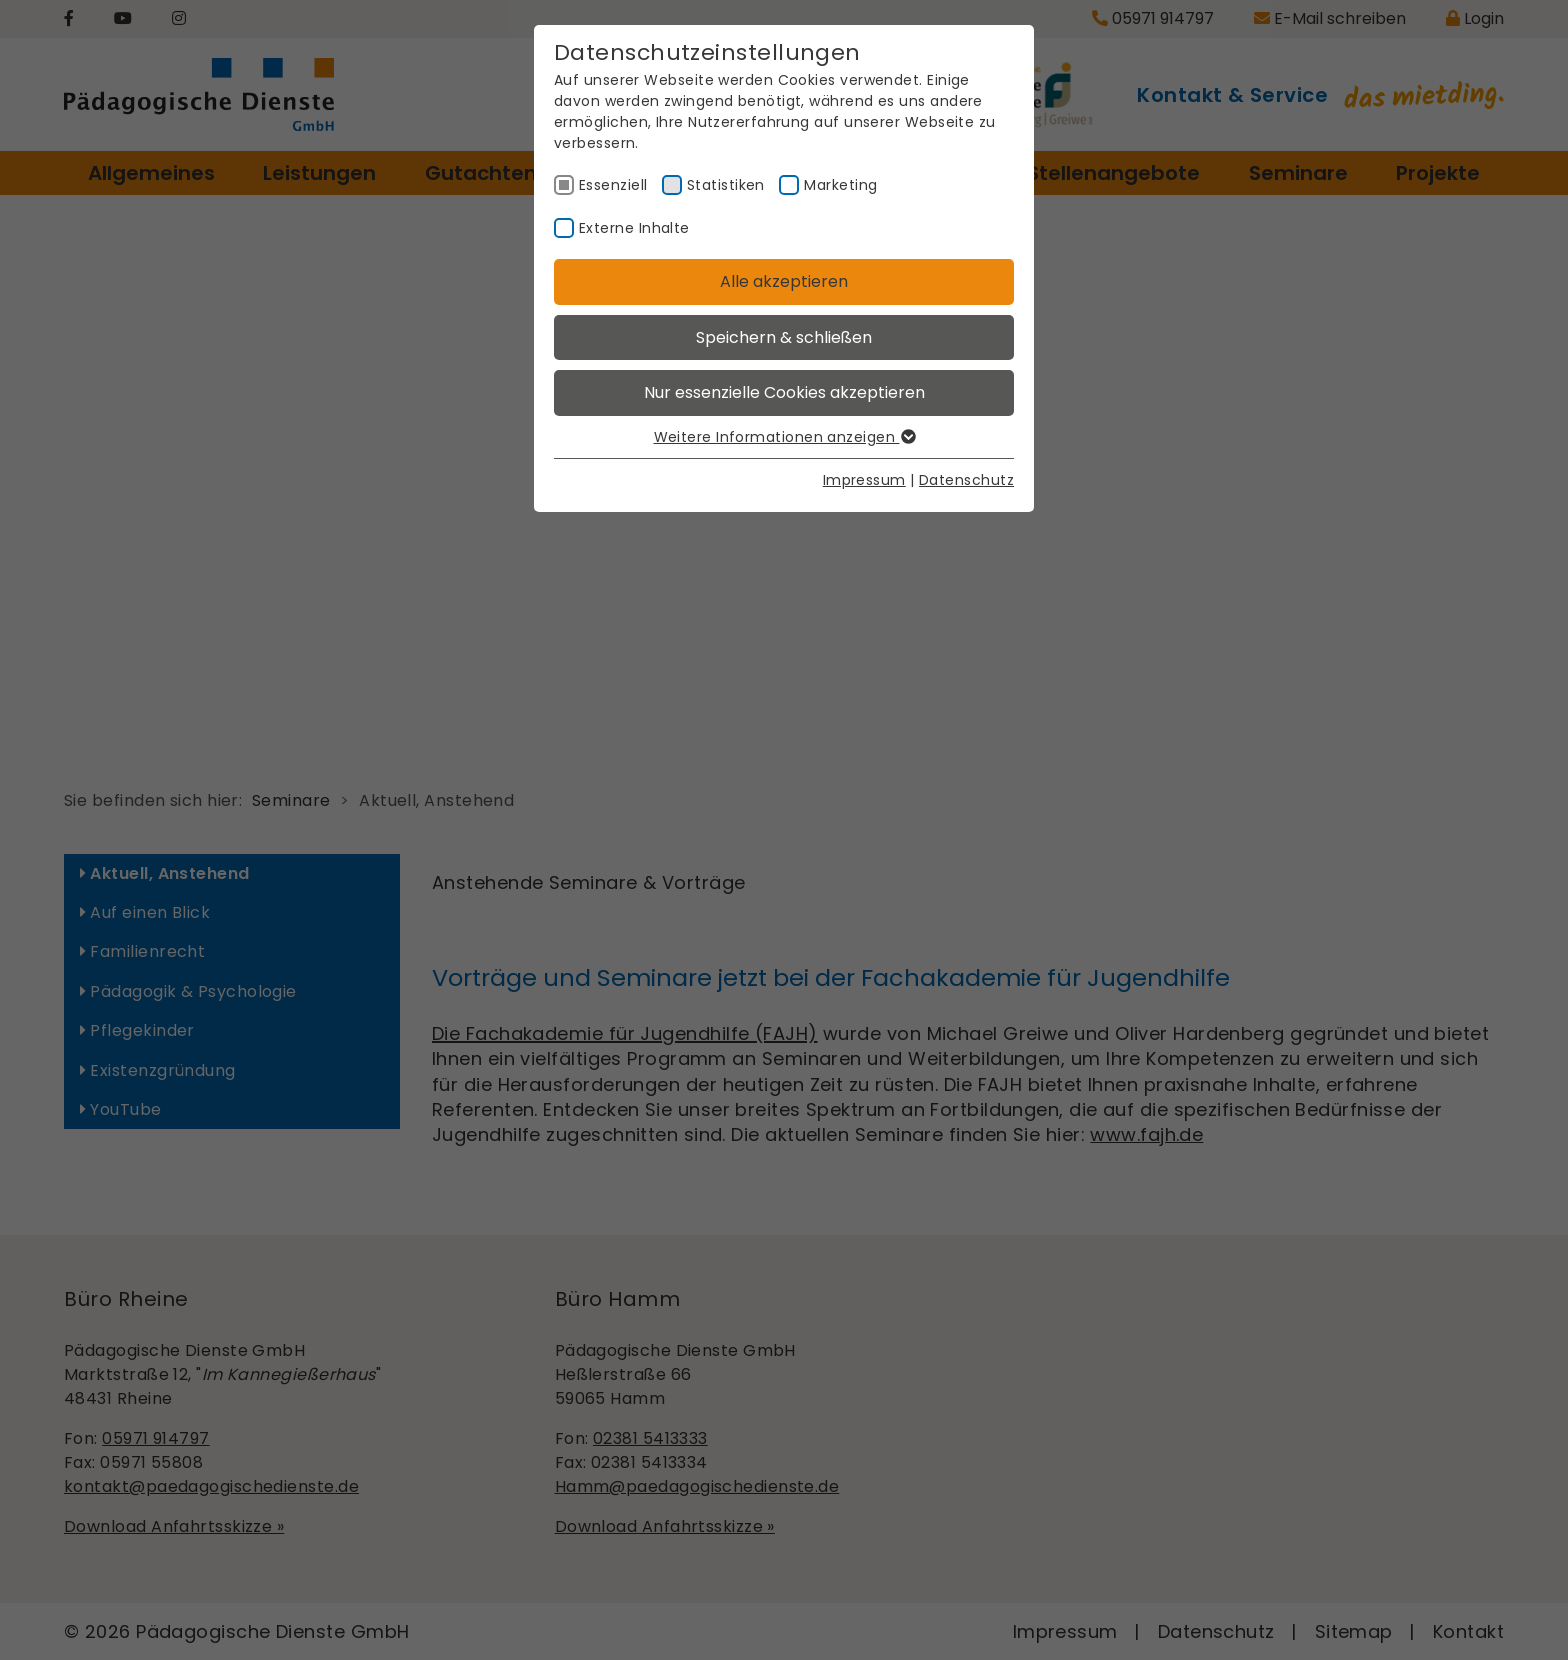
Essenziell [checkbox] (613, 185)
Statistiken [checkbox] (726, 185)
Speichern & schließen (784, 337)
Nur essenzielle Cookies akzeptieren (784, 392)
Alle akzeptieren (784, 281)
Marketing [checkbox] (840, 185)
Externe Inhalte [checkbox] (634, 228)
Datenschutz (966, 480)
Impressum (864, 480)
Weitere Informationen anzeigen (784, 437)
